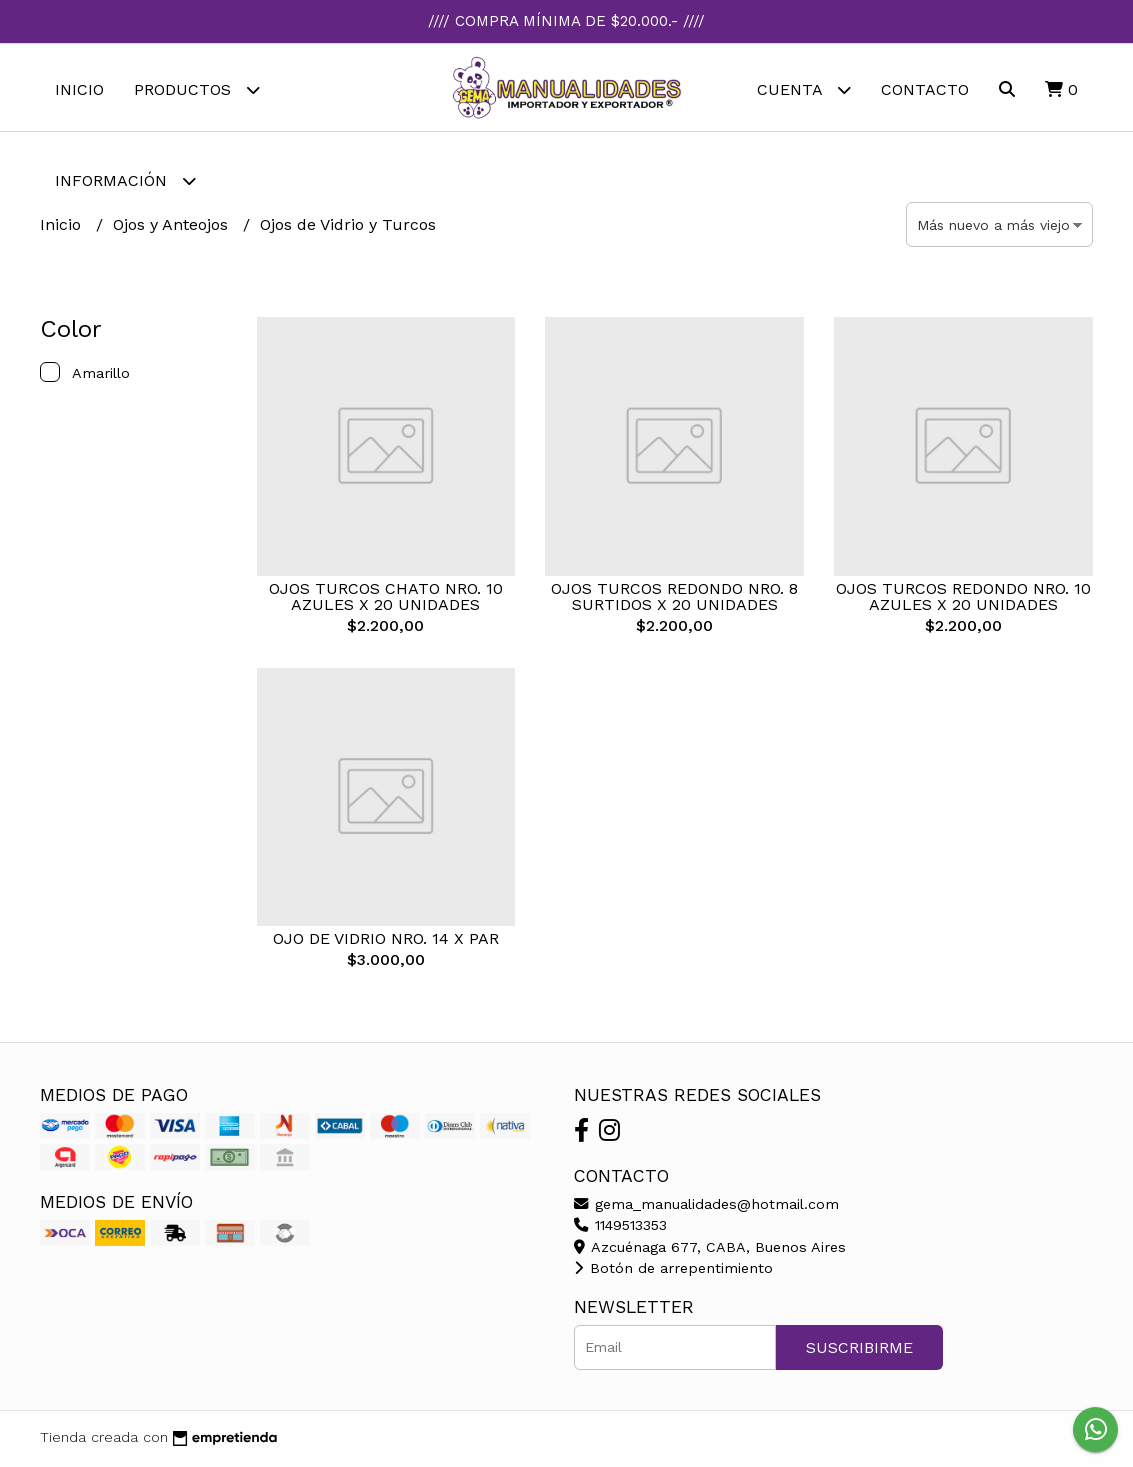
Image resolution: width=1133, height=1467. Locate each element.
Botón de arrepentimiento (673, 1271)
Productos (197, 89)
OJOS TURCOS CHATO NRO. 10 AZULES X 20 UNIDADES (386, 598)
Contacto (925, 89)
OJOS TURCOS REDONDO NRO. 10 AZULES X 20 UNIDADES (963, 598)
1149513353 (620, 1228)
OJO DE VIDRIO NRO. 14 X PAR (386, 941)
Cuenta (804, 89)
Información (125, 180)
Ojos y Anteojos (173, 226)
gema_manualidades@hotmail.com (706, 1206)
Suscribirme (859, 1349)
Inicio (79, 89)
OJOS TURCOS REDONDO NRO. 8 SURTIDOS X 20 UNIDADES (674, 598)
